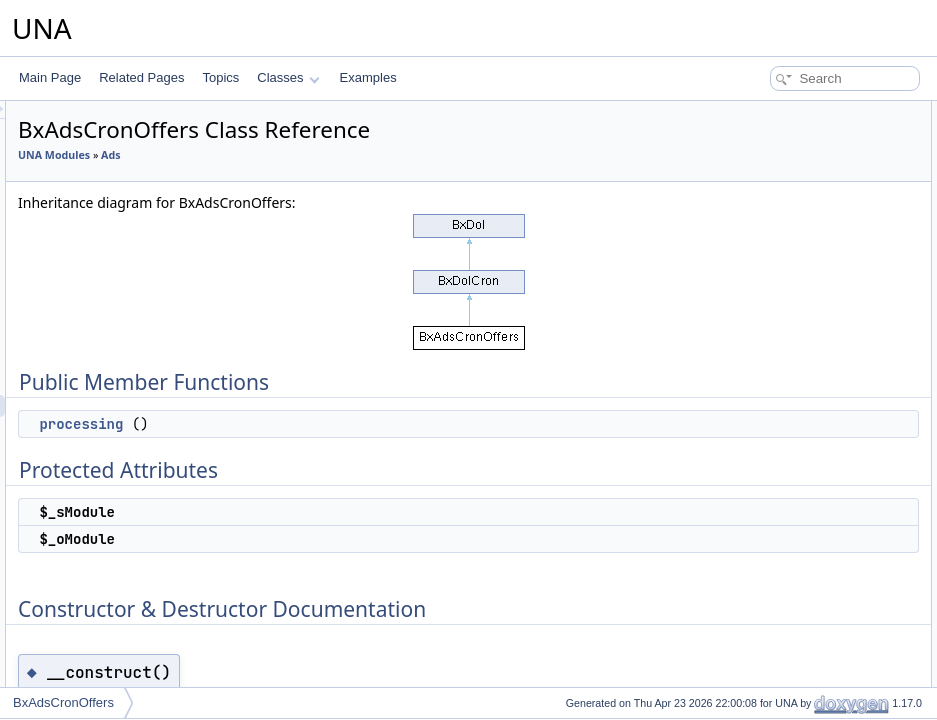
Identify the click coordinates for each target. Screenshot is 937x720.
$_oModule (759, 200)
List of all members (764, 310)
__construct (761, 244)
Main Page (50, 77)
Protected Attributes (766, 156)
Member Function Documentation (802, 266)
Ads (360, 155)
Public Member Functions (781, 112)
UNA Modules (304, 155)
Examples (368, 77)
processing (331, 424)
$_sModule (759, 178)
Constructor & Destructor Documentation (822, 222)
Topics (220, 77)
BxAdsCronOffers (63, 702)
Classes (288, 77)
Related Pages (141, 77)
